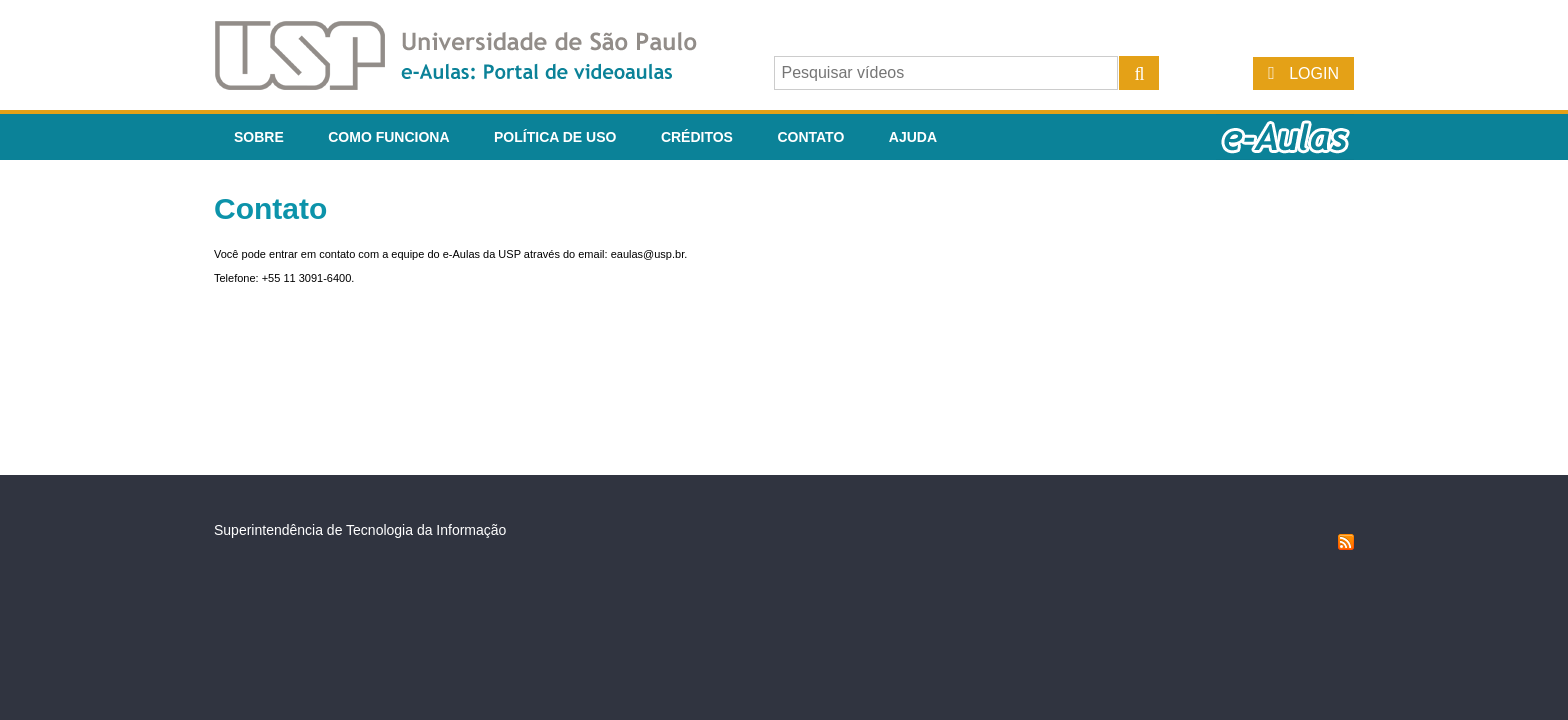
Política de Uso (555, 137)
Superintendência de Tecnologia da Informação (360, 530)
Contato (810, 137)
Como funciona (388, 137)
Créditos (697, 137)
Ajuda (913, 137)
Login (1314, 73)
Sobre (259, 137)
